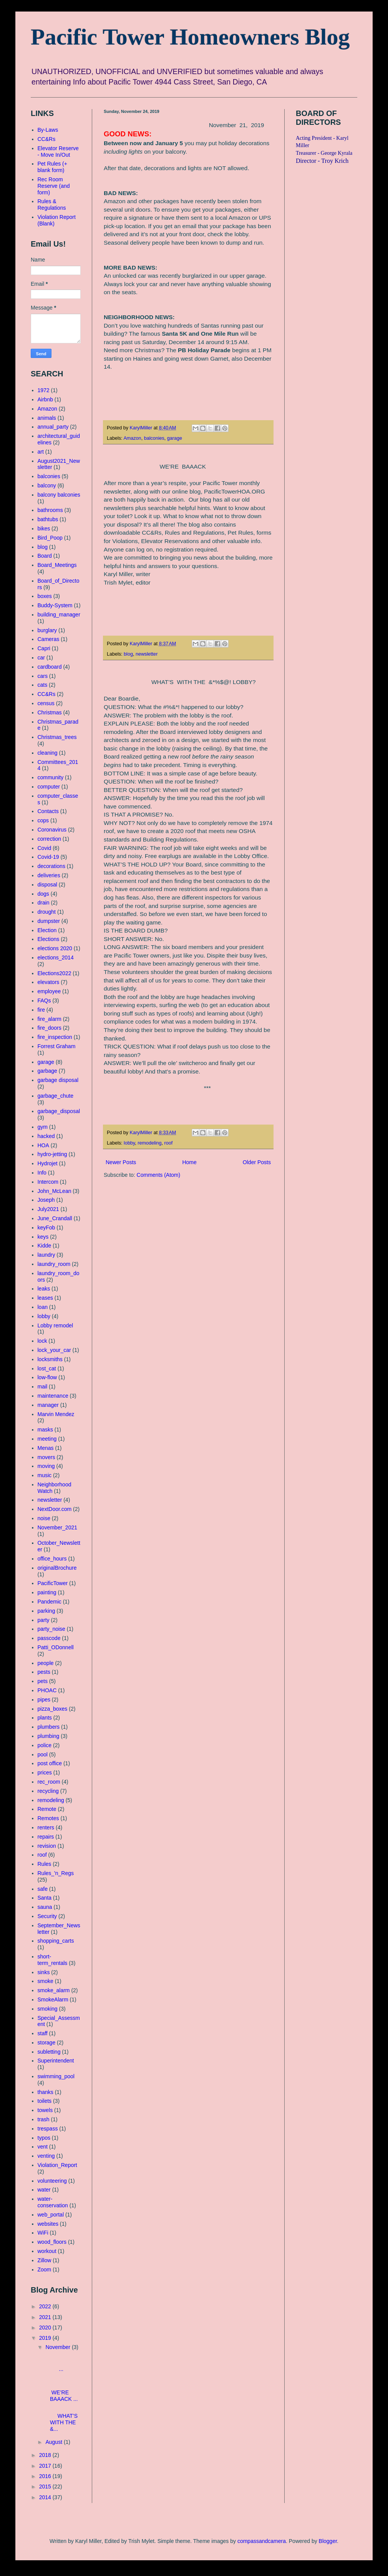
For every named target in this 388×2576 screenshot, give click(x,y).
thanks (45, 2092)
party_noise (51, 1629)
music (45, 1475)
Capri (44, 648)
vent (43, 2147)
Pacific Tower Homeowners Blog (190, 37)
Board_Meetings (57, 565)
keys (43, 1237)
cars (43, 676)
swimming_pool (56, 2076)
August (54, 2442)
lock (42, 1341)
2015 (46, 2486)
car (41, 657)
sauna (45, 1907)
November (58, 2347)
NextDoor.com (55, 1509)
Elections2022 (54, 973)
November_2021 (58, 1527)
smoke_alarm (54, 1990)
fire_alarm (49, 1019)
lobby (129, 1143)
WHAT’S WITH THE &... (61, 2419)
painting (47, 1592)
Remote (47, 1809)
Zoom (44, 2269)
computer (49, 787)
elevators (49, 982)
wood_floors (52, 2242)
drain (44, 903)
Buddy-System (55, 605)
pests (44, 1672)
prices (45, 1772)
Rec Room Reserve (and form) (54, 185)
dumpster (49, 921)
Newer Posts (121, 1162)
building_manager (59, 614)
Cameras (49, 639)
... (61, 2362)
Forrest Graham (57, 1046)
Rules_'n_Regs (56, 1873)
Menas (46, 1448)
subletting (49, 2052)
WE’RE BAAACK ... (62, 2389)
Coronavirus (52, 830)
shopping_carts (56, 1941)
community (51, 777)
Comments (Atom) (159, 1175)
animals (47, 418)
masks (45, 1429)
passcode (49, 1638)
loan (43, 1307)
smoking (48, 2009)
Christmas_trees (57, 737)
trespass (48, 2128)
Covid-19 (48, 857)
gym (43, 1127)
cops (43, 820)
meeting (47, 1439)
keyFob (46, 1227)
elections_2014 (56, 957)
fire (41, 1010)
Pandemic (49, 1602)
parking (46, 1611)
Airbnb (45, 399)
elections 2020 (55, 948)
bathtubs (48, 519)
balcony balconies (59, 495)
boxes (45, 596)
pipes (44, 1699)
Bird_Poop (50, 538)
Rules (44, 1864)
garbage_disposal (59, 1111)
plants (45, 1718)
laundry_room (54, 1264)
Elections (49, 939)
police (45, 1745)
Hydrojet (48, 1163)
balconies (154, 438)
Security (47, 1916)
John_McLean (54, 1191)
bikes (44, 528)
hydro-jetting (52, 1154)
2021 (46, 2317)
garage (174, 438)
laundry (46, 1255)
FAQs (44, 1000)
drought (47, 912)
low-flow (47, 1377)
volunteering (52, 2181)
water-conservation (53, 2202)
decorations (51, 866)
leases (45, 1298)
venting (46, 2156)
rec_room (49, 1782)
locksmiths (50, 1359)
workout (47, 2251)
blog (128, 654)
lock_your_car (54, 1350)
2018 (46, 2455)
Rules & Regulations (52, 204)
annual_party (53, 427)
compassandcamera (261, 2541)
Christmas (50, 712)
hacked (46, 1136)
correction (49, 839)
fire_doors (49, 1028)
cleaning (48, 753)
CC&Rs (47, 139)
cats (43, 685)
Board (45, 556)
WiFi (43, 2233)
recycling (48, 1791)
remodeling (149, 1143)
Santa (45, 1898)
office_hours (52, 1559)
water (44, 2190)
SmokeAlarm (53, 1999)
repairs (46, 1837)
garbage (47, 1071)
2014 (46, 2497)
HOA (43, 1145)
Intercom (48, 1182)
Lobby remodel (55, 1325)
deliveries (49, 875)
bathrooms (50, 510)
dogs (43, 894)
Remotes (48, 1818)
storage (47, 2042)
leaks (44, 1289)
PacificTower (53, 1583)
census (46, 703)
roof (168, 1143)
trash (44, 2119)
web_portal (51, 2215)
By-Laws (48, 130)
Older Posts (257, 1162)
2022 (46, 2306)
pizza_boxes (53, 1709)
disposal (47, 884)
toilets (45, 2101)
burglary (47, 630)
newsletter (147, 654)
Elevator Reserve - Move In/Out (58, 151)
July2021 (48, 1209)
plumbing (49, 1736)
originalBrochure (57, 1568)
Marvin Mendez (56, 1414)
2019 (46, 2338)
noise (44, 1518)
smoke (45, 1981)
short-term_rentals (53, 1959)
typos (44, 2138)
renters (46, 1827)
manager (48, 1405)
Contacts (48, 811)
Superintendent (56, 2060)
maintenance (53, 1396)
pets (43, 1681)
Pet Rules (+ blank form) (52, 167)
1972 (44, 390)
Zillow (44, 2260)
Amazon (132, 438)
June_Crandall (55, 1218)
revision (47, 1846)
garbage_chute (55, 1096)
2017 (46, 2466)
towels (45, 2110)
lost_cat (47, 1368)
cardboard (50, 667)
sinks (44, 1972)
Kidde (44, 1245)
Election (47, 930)
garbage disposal (58, 1080)
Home (189, 1162)
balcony (47, 485)
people (46, 1663)
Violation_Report (57, 2165)
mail (43, 1386)
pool (43, 1754)
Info (42, 1173)
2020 (46, 2327)
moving (46, 1466)
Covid (44, 848)
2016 (46, 2476)
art (41, 452)
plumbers (49, 1727)
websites (48, 2224)
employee (49, 991)
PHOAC (47, 1690)
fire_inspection (55, 1037)
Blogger (328, 2541)
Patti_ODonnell (56, 1647)
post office (50, 1763)
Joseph (46, 1200)
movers (46, 1457)
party (44, 1620)
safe (43, 1889)
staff (43, 2033)
